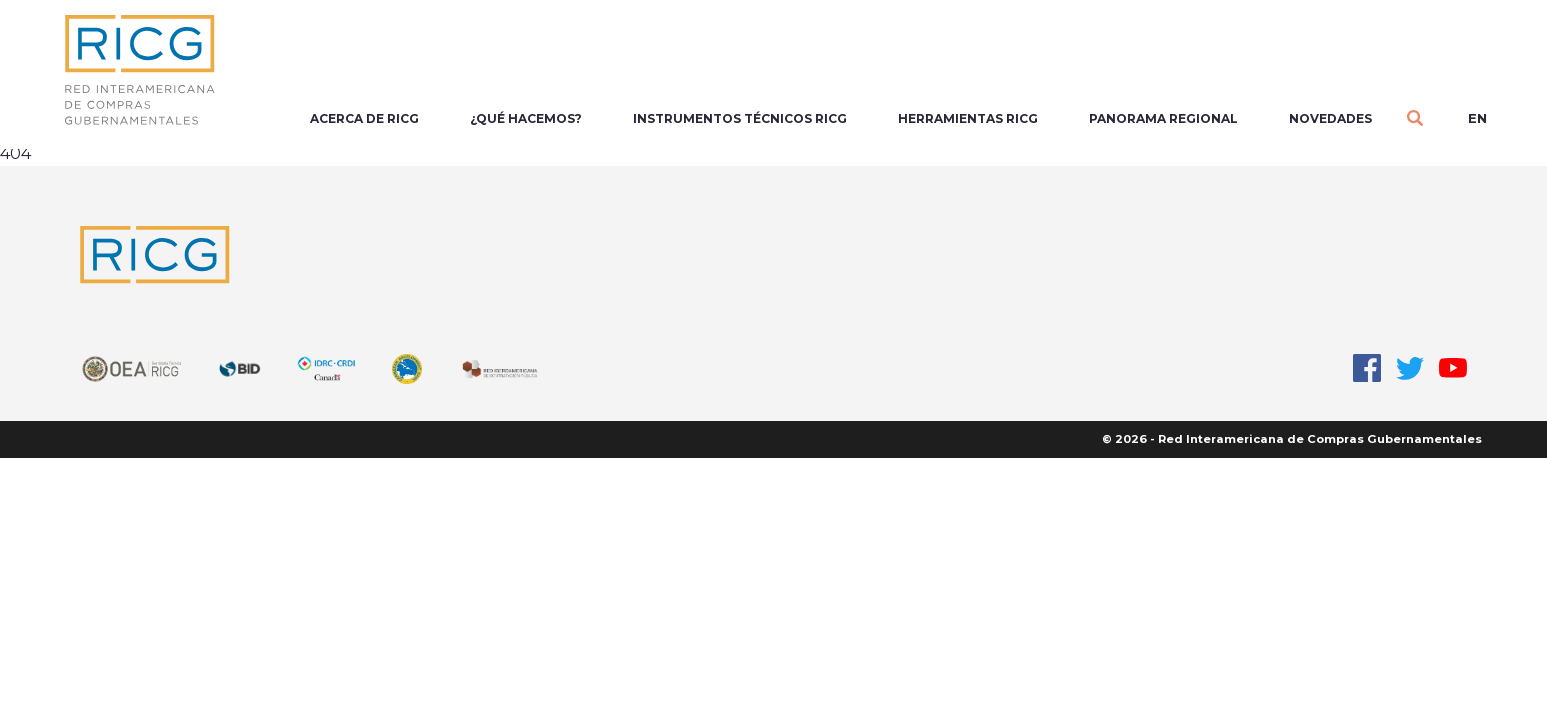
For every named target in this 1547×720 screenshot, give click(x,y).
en (1477, 118)
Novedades (1330, 118)
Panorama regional (1163, 118)
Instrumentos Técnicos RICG (740, 118)
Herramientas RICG (968, 118)
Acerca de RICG (364, 118)
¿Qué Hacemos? (526, 118)
